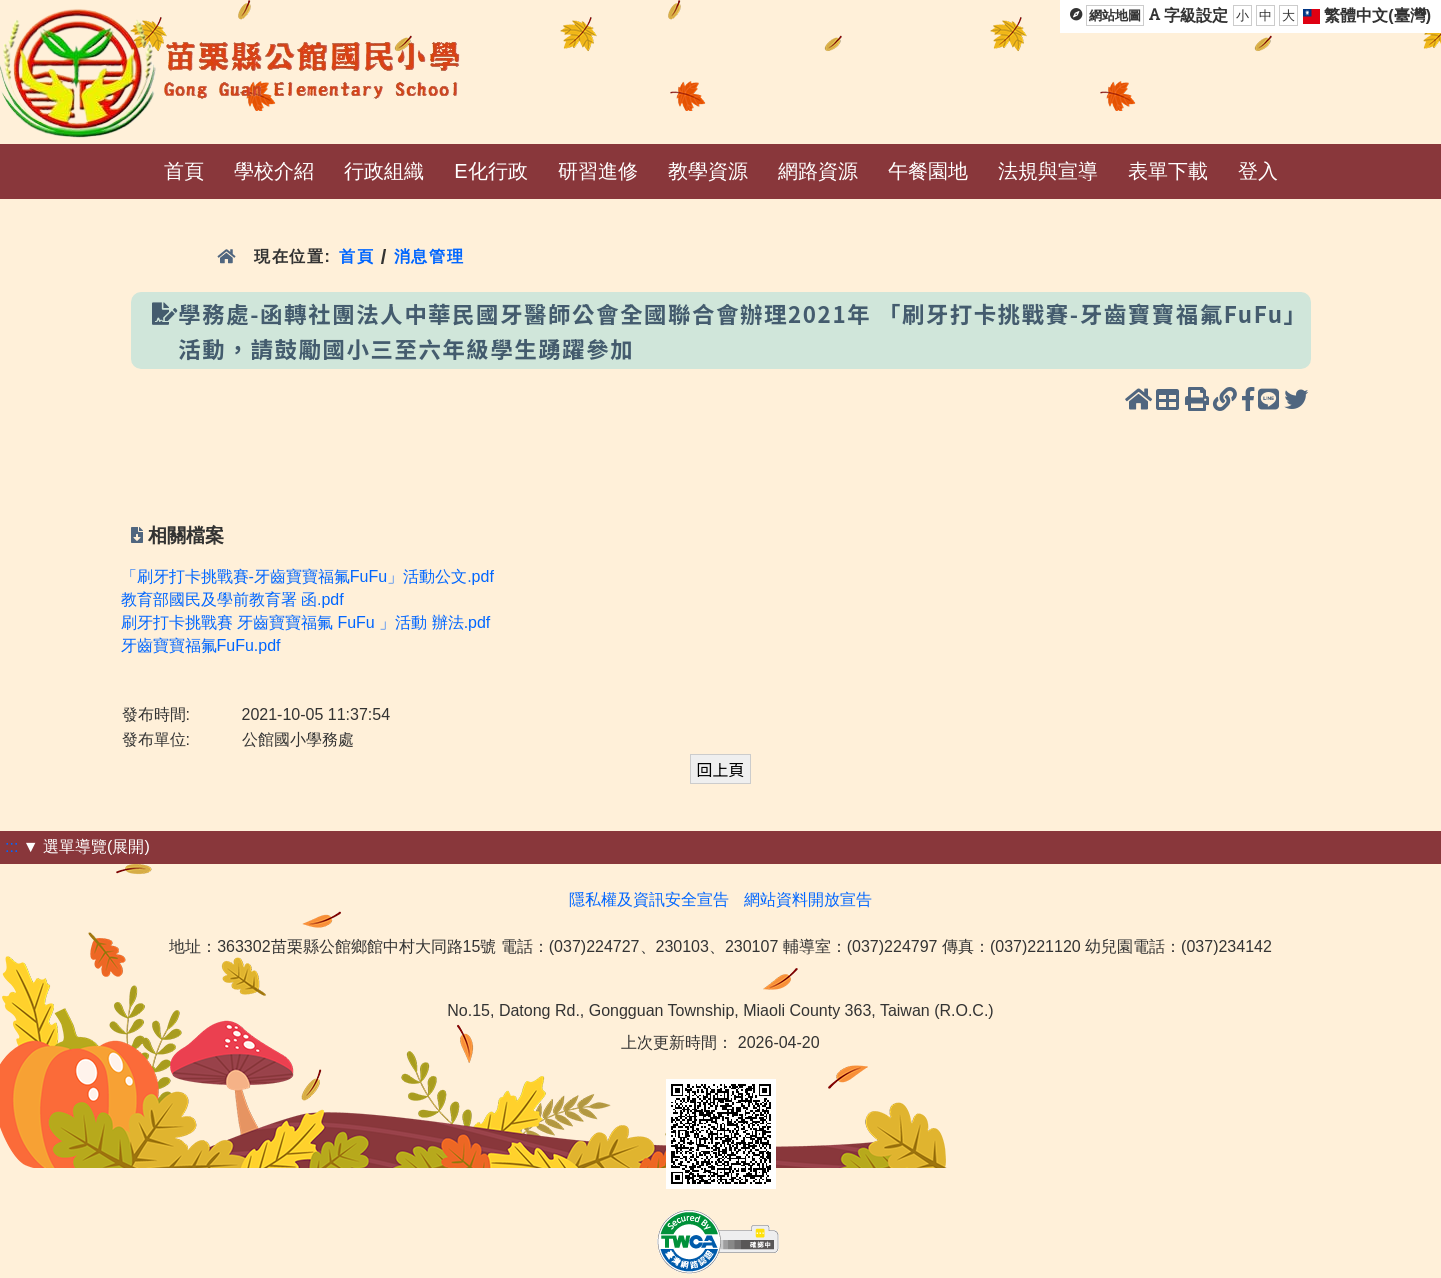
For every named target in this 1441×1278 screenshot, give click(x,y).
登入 (1258, 171)
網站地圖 (1115, 15)
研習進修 (598, 171)
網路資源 (818, 171)
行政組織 (384, 171)
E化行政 (490, 171)
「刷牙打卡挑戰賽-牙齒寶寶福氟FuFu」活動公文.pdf (307, 576)
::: (11, 846)
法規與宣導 (1048, 171)
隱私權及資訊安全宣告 (649, 899)
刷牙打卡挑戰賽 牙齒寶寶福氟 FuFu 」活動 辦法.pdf (306, 622)
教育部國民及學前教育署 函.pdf (232, 599)
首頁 (184, 171)
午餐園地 (928, 171)
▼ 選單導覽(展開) (86, 846)
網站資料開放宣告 (808, 899)
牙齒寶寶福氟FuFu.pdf (201, 645)
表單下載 (1168, 171)
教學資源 (708, 171)
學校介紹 (274, 171)
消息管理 (429, 256)
